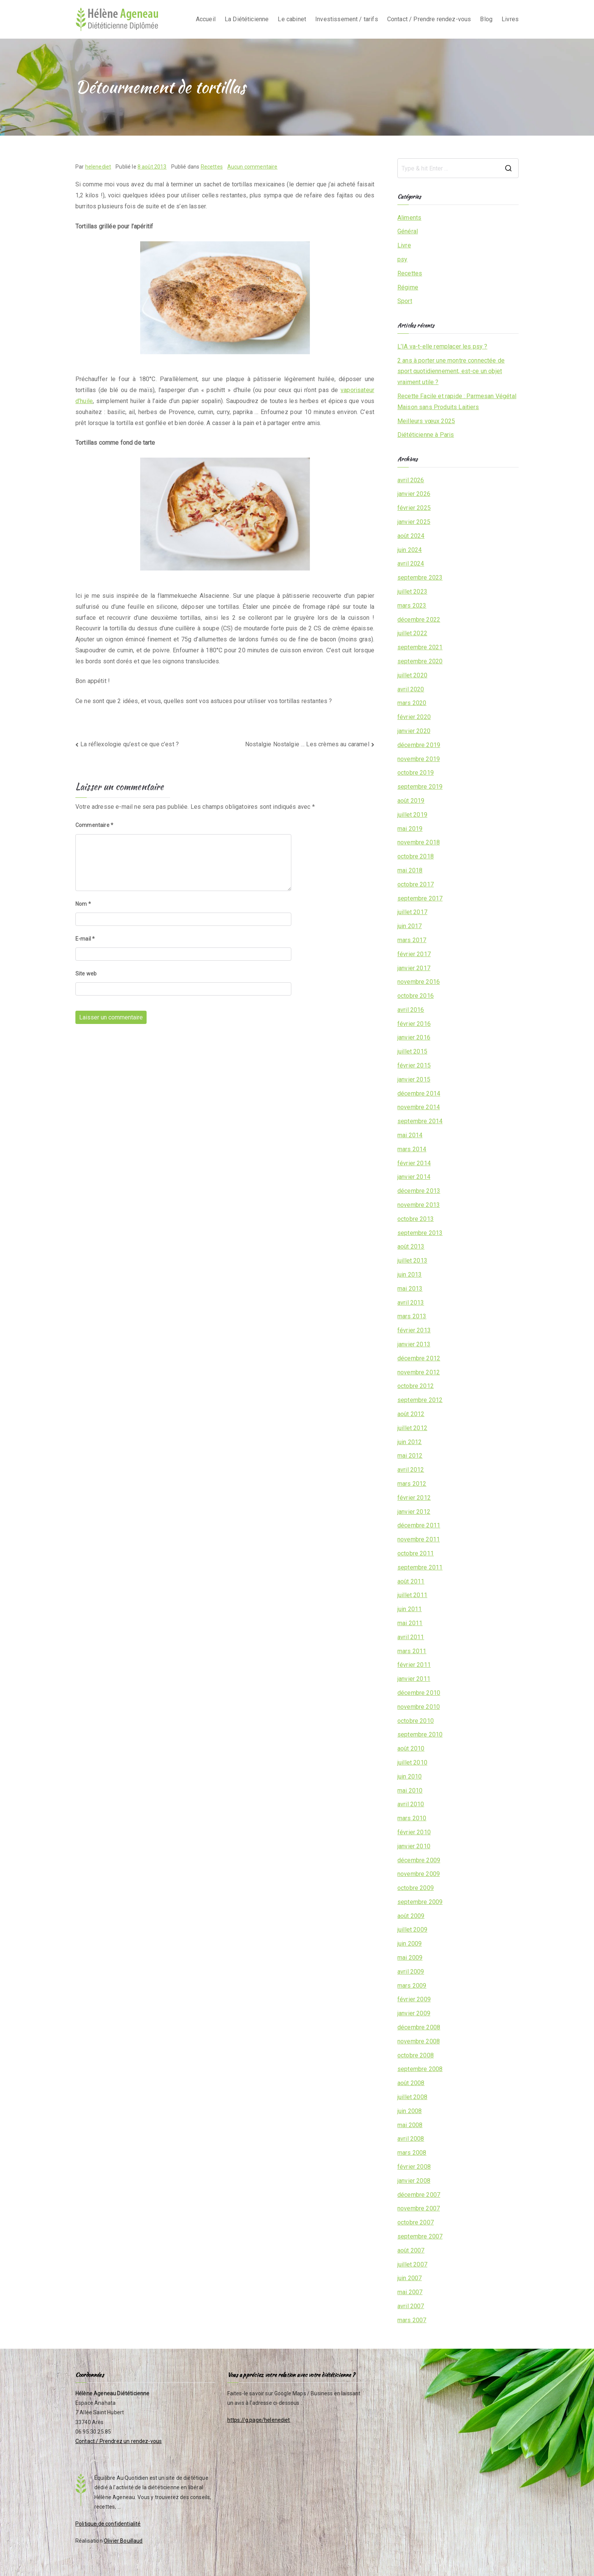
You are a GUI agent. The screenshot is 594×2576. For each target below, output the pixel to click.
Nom (83, 904)
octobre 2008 (415, 2055)
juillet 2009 (412, 1929)
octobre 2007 (415, 2222)
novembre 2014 (418, 1107)
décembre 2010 (418, 1692)
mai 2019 (409, 828)
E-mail (85, 939)
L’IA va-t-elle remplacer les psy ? (442, 346)
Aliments (409, 217)
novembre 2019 (418, 759)
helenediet (98, 167)
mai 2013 (409, 1288)
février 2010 (414, 1832)
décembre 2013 (418, 1190)
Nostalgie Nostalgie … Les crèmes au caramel (307, 744)
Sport (404, 301)
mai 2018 (409, 870)
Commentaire (94, 825)
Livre (404, 245)
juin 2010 (409, 1776)
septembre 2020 (419, 661)
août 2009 (410, 1915)
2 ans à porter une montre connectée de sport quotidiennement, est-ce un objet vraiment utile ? (451, 371)
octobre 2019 (415, 772)
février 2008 (414, 2166)
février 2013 (414, 1330)
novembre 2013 (418, 1204)
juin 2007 (409, 2278)
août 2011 (410, 1581)
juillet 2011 (412, 1595)
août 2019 (410, 800)
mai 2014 (409, 1135)
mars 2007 (411, 2320)
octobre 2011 (415, 1553)
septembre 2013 (419, 1232)
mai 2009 (409, 1957)
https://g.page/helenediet (258, 2420)
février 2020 (414, 717)
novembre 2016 (418, 981)
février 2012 (414, 1497)
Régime (407, 287)
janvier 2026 (413, 493)
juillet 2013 (412, 1260)
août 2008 (410, 2083)
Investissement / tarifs (346, 19)
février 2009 (414, 1999)
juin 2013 (409, 1274)
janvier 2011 (413, 1678)
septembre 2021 (419, 647)
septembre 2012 (419, 1400)
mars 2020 (411, 703)
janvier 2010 (413, 1846)
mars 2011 (411, 1651)
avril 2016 (410, 1009)
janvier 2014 (413, 1176)
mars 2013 (411, 1316)
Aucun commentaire (252, 167)
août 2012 (410, 1414)
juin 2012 (409, 1442)
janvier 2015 (413, 1079)
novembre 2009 (418, 1873)
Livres (510, 19)
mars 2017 (411, 940)
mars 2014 (411, 1149)
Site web (86, 974)
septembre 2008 (419, 2069)
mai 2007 (409, 2292)
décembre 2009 (418, 1860)
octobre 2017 (415, 884)
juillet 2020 (412, 675)
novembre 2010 (418, 1706)
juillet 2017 (412, 912)
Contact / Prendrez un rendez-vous (118, 2441)
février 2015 (414, 1065)
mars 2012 (411, 1483)
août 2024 (410, 535)
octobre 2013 (415, 1218)
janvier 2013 (413, 1344)
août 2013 (410, 1246)
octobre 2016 (415, 995)
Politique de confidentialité (108, 2524)
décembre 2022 (418, 619)
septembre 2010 (419, 1734)
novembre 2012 (418, 1372)
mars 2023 (411, 605)
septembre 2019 (419, 786)
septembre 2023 (419, 577)
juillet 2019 (412, 814)
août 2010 (410, 1748)
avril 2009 (410, 1971)
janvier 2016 (413, 1037)
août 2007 (410, 2250)
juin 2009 (409, 1943)
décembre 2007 (418, 2194)
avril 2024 (410, 563)
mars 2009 (411, 1985)
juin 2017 (409, 926)
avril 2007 (410, 2306)
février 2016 (414, 1023)
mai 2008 (409, 2125)
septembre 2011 (419, 1567)
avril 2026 (410, 480)
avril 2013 (410, 1302)
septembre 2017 (419, 898)
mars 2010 (411, 1818)
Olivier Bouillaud (123, 2541)
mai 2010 (409, 1790)
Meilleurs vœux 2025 (426, 421)
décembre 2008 (418, 2027)
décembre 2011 (418, 1525)
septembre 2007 (419, 2236)
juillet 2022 (412, 633)
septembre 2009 (419, 1901)
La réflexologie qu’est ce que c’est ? (129, 744)
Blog (486, 19)
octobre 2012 (415, 1386)
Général (407, 231)
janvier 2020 (413, 731)
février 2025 (414, 507)
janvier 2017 (413, 968)
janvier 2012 (413, 1511)
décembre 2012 (418, 1358)
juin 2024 (409, 549)
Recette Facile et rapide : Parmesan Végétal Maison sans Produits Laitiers (456, 401)
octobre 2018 (415, 856)
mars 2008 (411, 2152)
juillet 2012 (412, 1428)
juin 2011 (409, 1609)
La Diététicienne (247, 19)
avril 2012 (410, 1469)
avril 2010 (410, 1804)
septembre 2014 (419, 1121)
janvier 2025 (413, 521)
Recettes (212, 167)
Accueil (206, 19)
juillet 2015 (412, 1051)
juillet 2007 (412, 2264)
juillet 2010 (412, 1762)
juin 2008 (409, 2111)
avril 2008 (410, 2138)
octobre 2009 (415, 1887)
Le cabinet (292, 19)
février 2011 (414, 1664)
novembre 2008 (418, 2041)
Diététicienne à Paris (425, 434)
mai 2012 (409, 1455)
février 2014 (414, 1163)
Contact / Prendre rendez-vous (429, 19)
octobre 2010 (415, 1720)
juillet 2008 (412, 2097)
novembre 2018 (418, 842)
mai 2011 (409, 1623)
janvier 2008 (413, 2180)
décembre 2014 (418, 1093)
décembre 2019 (418, 745)
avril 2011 (410, 1637)
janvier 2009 (413, 2013)
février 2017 (414, 954)
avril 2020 (410, 689)
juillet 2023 (412, 591)
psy (402, 259)
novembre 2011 (418, 1539)
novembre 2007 (418, 2208)
